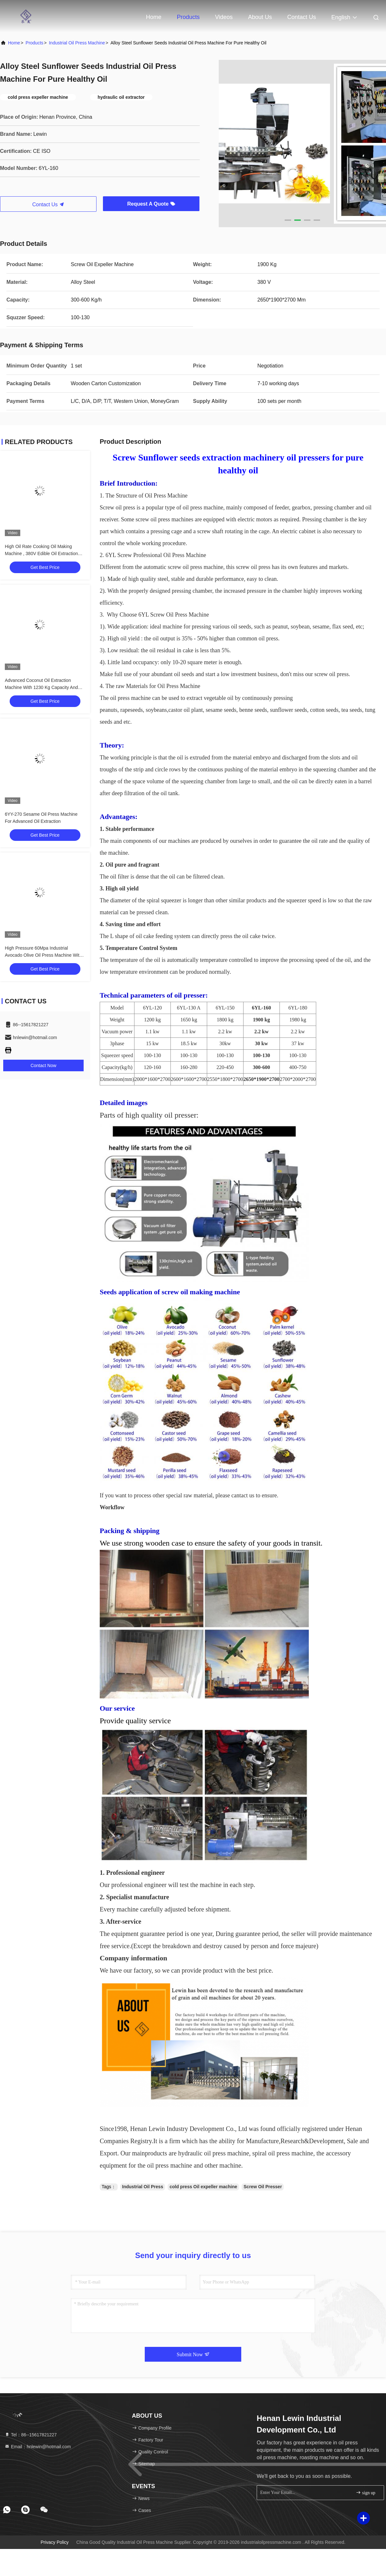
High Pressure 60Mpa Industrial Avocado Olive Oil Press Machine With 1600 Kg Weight (43, 955)
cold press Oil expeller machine (203, 2186)
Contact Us (301, 17)
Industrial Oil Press (142, 2186)
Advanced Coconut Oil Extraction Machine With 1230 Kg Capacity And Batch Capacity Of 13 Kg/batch (41, 687)
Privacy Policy (55, 2542)
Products (188, 17)
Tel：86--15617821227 (31, 2434)
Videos (224, 17)
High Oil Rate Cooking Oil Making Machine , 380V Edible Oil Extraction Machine (41, 553)
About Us (260, 17)
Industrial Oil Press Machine (77, 42)
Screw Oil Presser (263, 2186)
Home (153, 17)
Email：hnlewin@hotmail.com (38, 2446)
